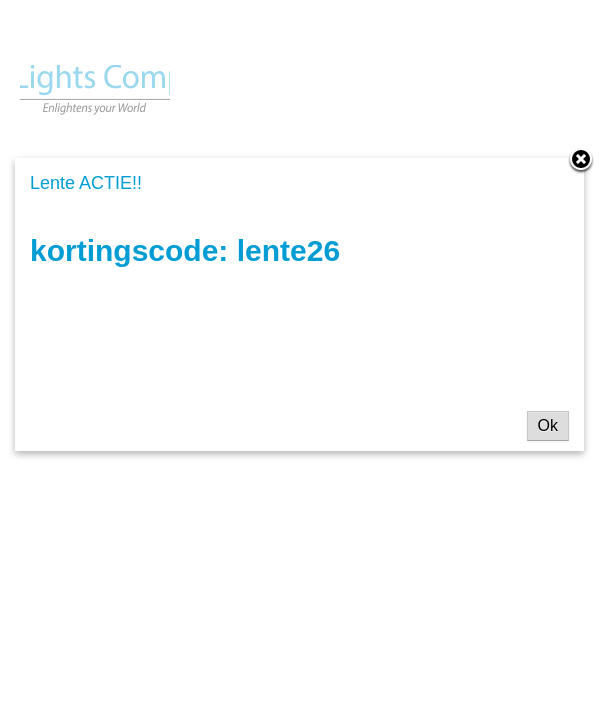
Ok (548, 425)
